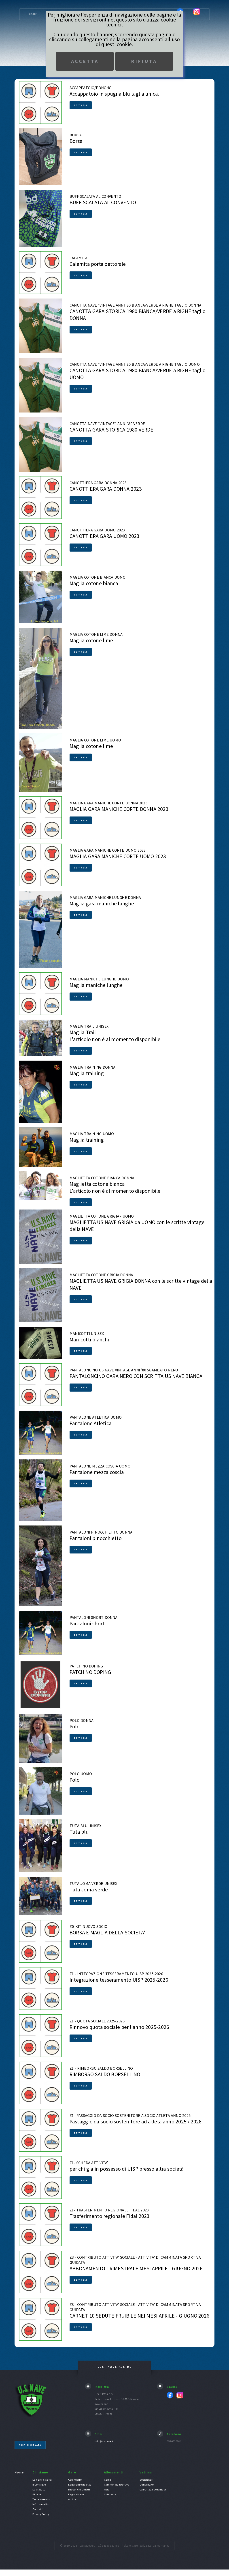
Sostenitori (146, 2479)
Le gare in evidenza (79, 2484)
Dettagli (80, 105)
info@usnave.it (104, 2441)
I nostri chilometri (79, 2489)
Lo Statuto (38, 2489)
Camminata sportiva (116, 2484)
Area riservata (30, 2445)
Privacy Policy (40, 2514)
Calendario (75, 2479)
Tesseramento (41, 2499)
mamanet (163, 2546)
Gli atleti (37, 2494)
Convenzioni (147, 2484)
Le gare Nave (76, 2494)
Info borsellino (41, 2504)
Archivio (73, 2499)
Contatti (37, 2509)
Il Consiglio (39, 2484)
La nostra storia (42, 2479)
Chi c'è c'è (110, 2494)
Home (33, 14)
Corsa (107, 2479)
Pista (107, 2489)
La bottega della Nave (153, 2489)
